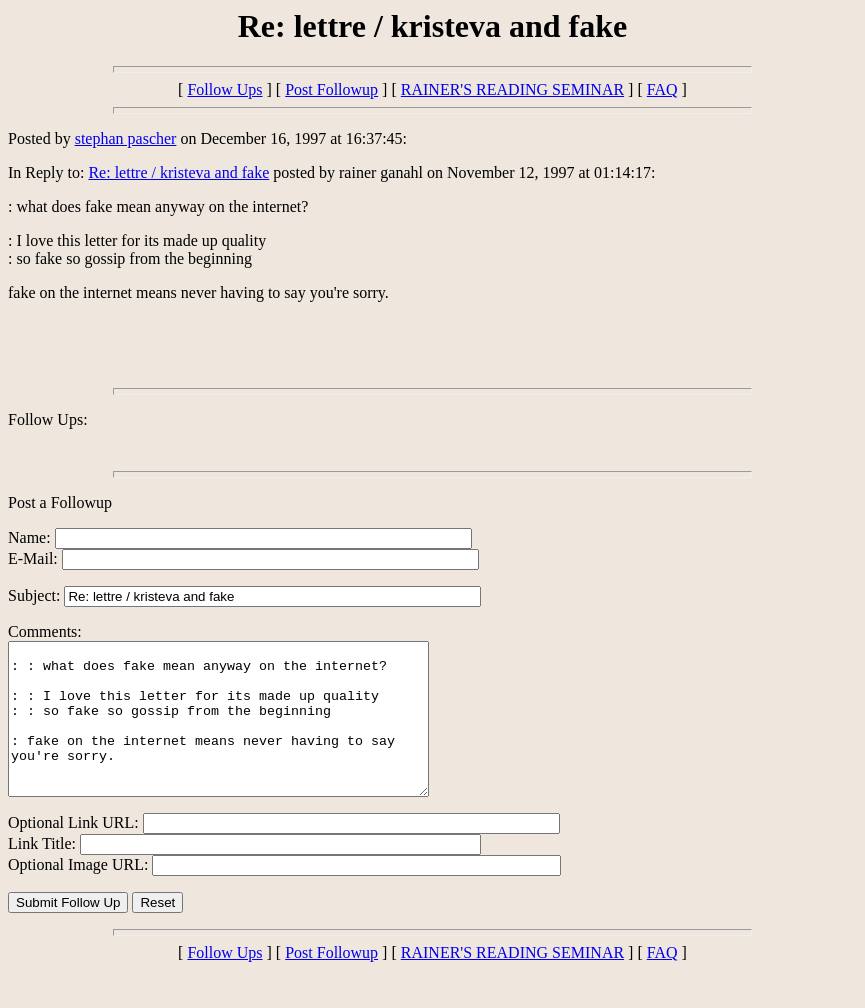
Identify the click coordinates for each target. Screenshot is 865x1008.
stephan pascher (126, 138)
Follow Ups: (48, 419)
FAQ (662, 89)
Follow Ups (224, 89)
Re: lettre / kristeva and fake (178, 172)
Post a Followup (60, 502)
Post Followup (331, 89)
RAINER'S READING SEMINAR (512, 89)
